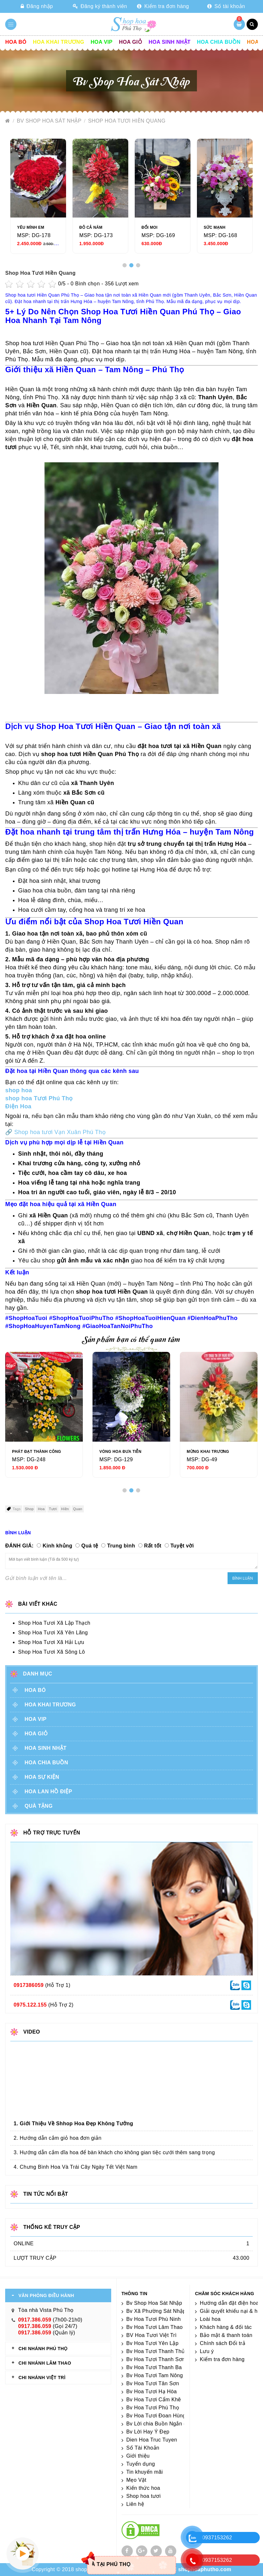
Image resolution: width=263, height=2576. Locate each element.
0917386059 (29, 1985)
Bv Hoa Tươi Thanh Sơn (155, 2359)
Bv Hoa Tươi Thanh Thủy (157, 2351)
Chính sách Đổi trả (222, 2343)
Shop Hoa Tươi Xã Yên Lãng (53, 1632)
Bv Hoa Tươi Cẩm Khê (153, 2399)
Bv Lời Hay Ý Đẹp (148, 2431)
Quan (78, 1509)
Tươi (53, 1509)
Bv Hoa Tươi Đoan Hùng (156, 2415)
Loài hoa (210, 2319)
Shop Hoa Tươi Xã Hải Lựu (51, 1642)
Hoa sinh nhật (169, 42)
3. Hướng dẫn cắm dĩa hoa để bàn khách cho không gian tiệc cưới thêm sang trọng (114, 2152)
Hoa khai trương (58, 42)
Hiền (65, 1509)
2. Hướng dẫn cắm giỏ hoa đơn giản (57, 2138)
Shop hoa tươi (143, 2496)
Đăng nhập (37, 6)
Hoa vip (101, 42)
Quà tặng (38, 1806)
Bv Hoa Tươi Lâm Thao (154, 2327)
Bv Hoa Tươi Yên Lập (152, 2343)
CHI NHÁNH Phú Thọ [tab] (42, 2348)
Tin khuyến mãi (144, 2472)
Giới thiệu (138, 2456)
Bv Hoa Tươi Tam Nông (154, 2375)
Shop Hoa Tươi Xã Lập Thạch (54, 1623)
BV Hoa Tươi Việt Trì (151, 2335)
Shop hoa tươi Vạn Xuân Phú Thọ (60, 1132)
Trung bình (121, 1545)
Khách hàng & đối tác (226, 2327)
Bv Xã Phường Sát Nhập (156, 2311)
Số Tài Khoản (143, 2448)
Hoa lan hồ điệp (48, 1791)
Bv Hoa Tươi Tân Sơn (152, 2383)
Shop (29, 1509)
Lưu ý (207, 2351)
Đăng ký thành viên (100, 6)
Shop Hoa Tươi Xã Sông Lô (51, 1652)
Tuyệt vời (182, 1545)
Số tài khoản (226, 6)
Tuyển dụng (140, 2464)
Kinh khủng (57, 1545)
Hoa (41, 1509)
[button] (124, 265)
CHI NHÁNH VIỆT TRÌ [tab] (41, 2377)
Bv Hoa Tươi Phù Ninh (153, 2319)
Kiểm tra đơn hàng (163, 6)
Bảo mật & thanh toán (226, 2335)
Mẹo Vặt (136, 2480)
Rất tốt (152, 1545)
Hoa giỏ (130, 42)
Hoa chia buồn (218, 42)
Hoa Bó (15, 42)
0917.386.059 (34, 2319)
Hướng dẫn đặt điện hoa (229, 2303)
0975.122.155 (30, 2005)
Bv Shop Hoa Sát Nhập (50, 121)
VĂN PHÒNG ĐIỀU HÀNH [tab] (46, 2295)
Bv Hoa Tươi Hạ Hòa (151, 2391)
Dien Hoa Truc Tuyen (151, 2439)
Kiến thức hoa (143, 2488)
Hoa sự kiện (41, 1777)
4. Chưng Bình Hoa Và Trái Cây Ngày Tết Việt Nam (75, 2167)
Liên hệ (135, 2504)
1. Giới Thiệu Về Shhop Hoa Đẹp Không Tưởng (73, 2123)
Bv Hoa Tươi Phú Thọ (152, 2407)
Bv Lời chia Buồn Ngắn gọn (159, 2423)
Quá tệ (89, 1545)
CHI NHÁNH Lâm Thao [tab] (44, 2363)
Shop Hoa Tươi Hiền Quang (126, 121)
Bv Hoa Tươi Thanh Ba (154, 2367)
